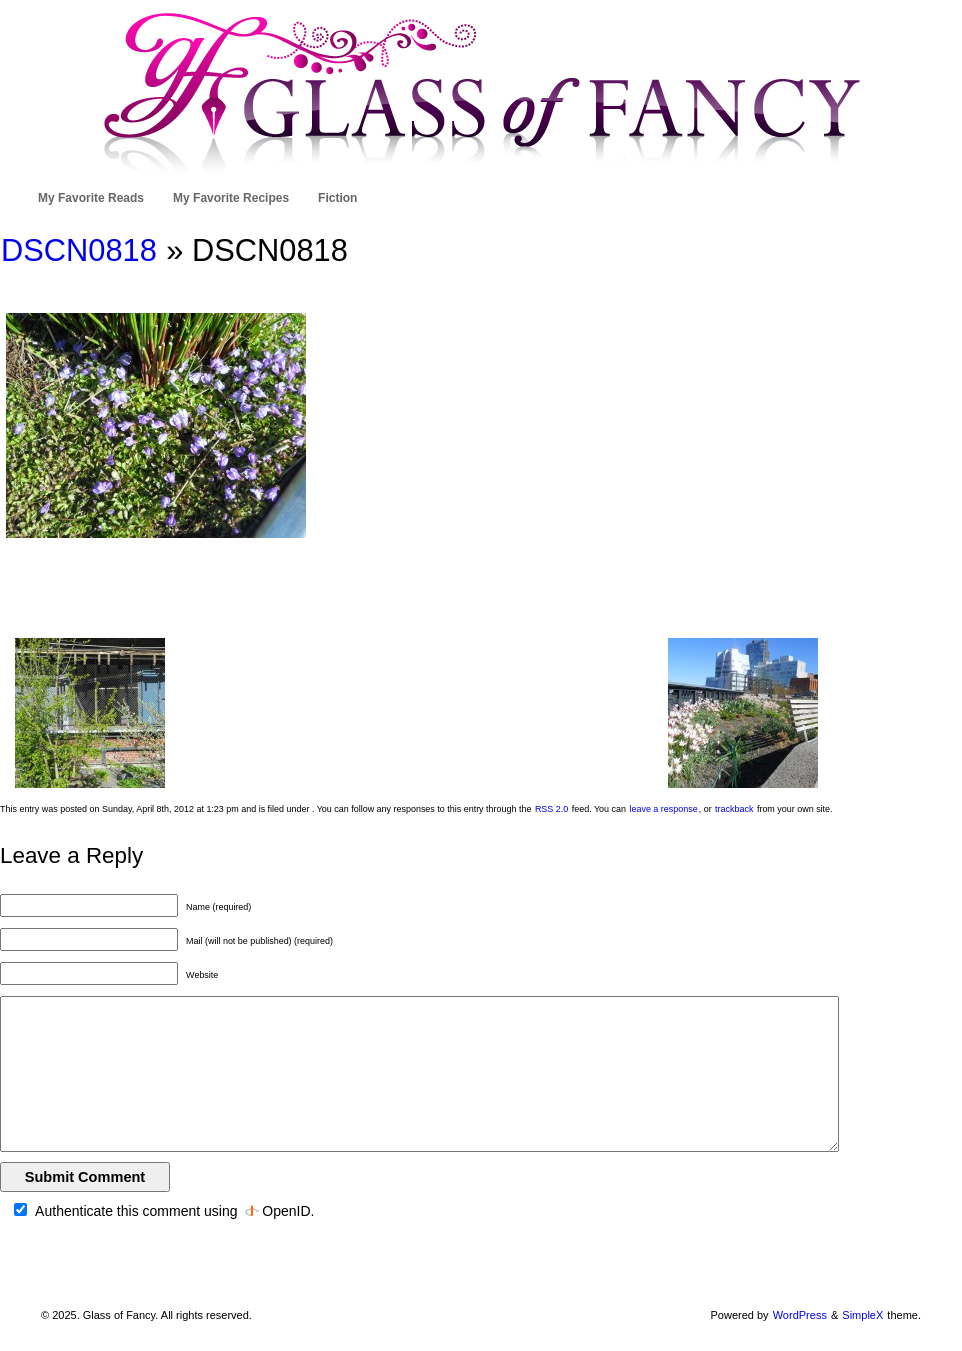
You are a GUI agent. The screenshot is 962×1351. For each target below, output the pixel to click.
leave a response (663, 809)
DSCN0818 (79, 250)
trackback (734, 809)
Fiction (337, 198)
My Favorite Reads (91, 198)
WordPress (800, 1315)
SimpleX (862, 1315)
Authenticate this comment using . (164, 1211)
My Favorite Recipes (231, 198)
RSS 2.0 (551, 809)
